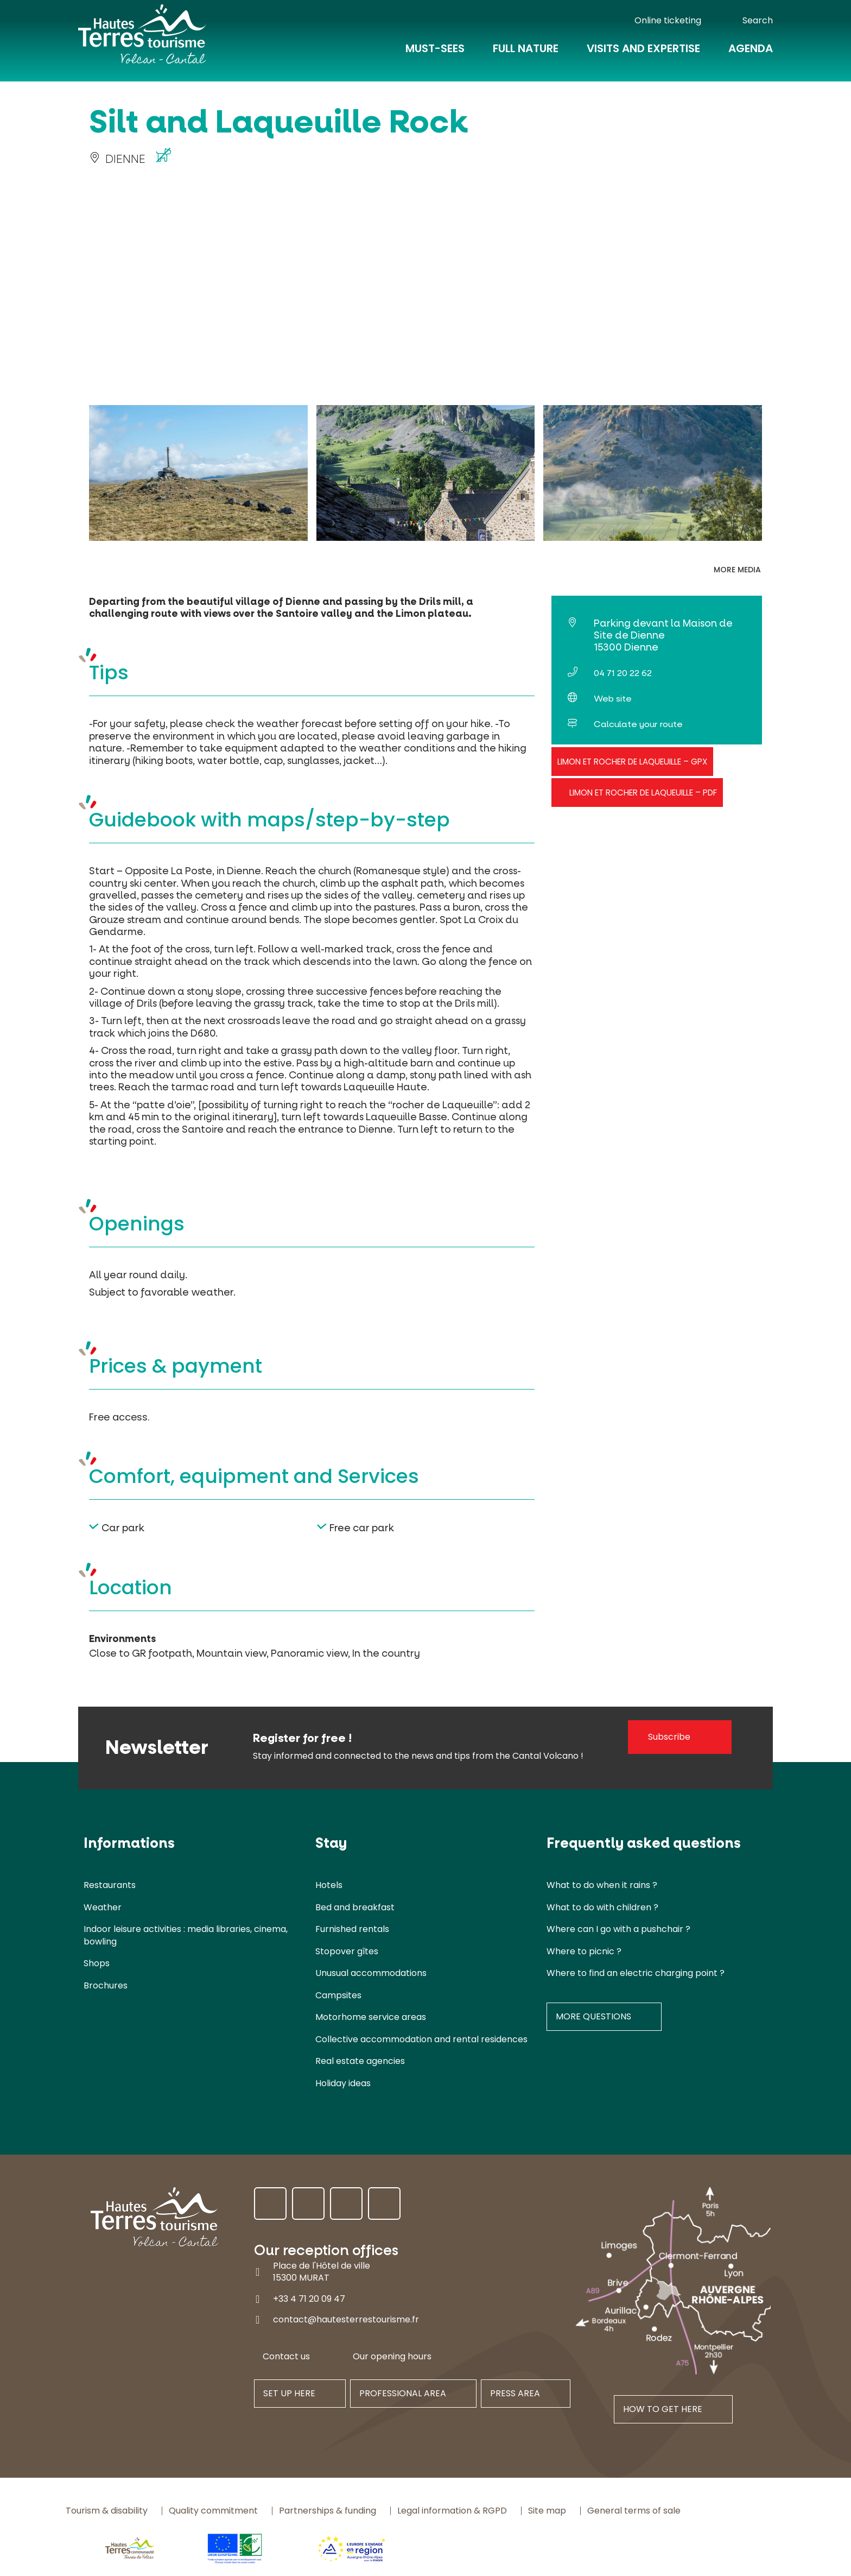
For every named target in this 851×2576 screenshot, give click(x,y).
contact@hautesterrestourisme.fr (346, 2319)
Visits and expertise (643, 55)
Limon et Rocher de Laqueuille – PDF (643, 792)
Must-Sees (435, 55)
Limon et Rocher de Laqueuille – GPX (632, 761)
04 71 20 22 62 (623, 673)
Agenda (750, 55)
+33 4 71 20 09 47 (309, 2298)
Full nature (525, 55)
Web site (613, 698)
